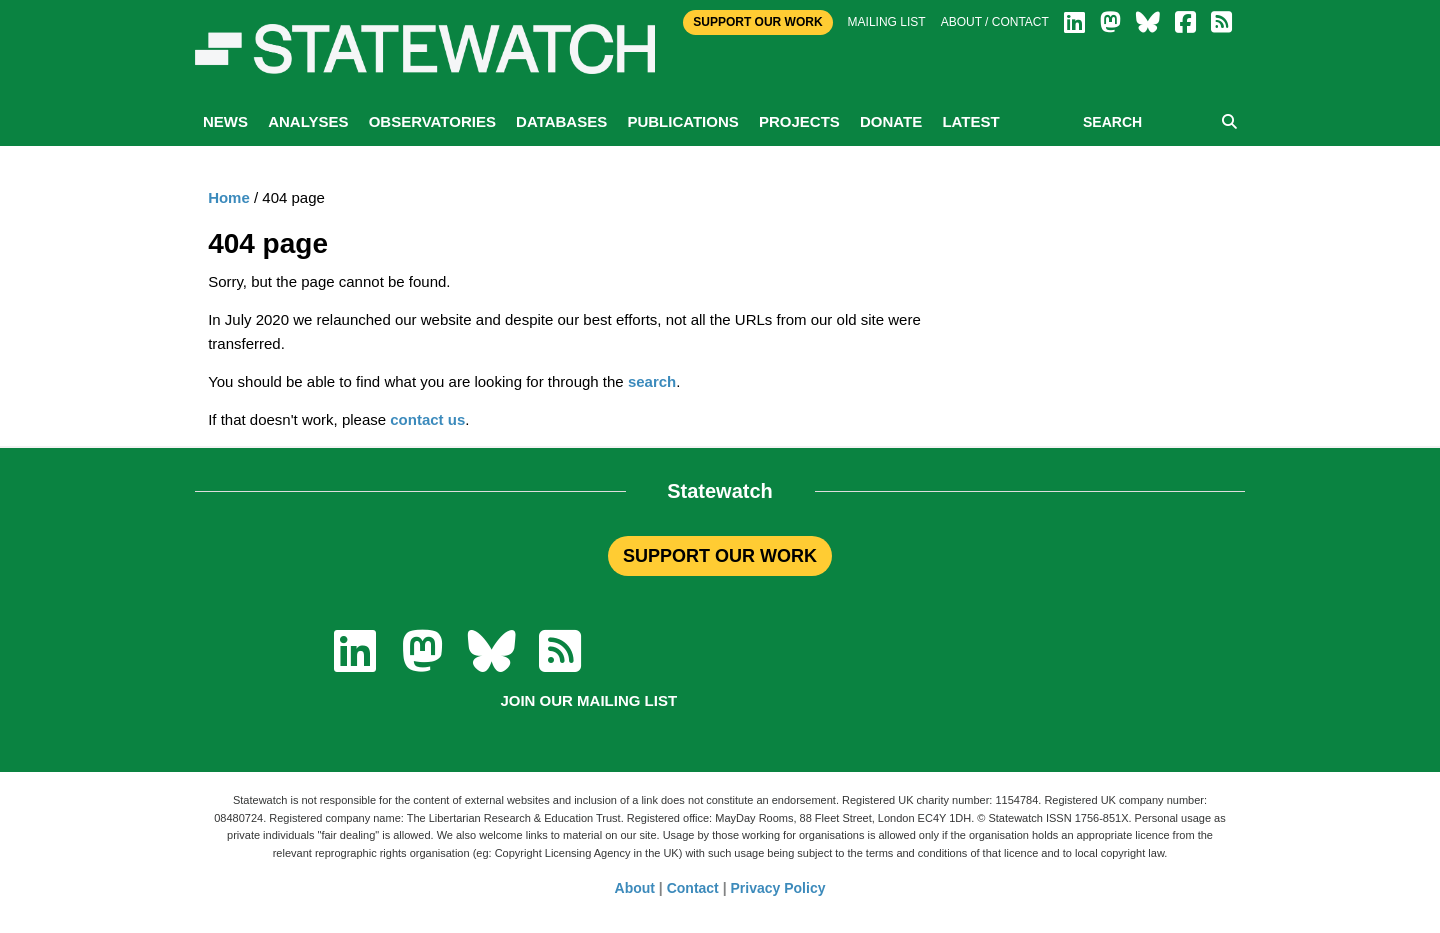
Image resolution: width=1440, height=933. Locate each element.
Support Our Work (757, 22)
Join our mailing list (588, 700)
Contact (693, 888)
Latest (970, 121)
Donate (891, 121)
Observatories (432, 121)
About (635, 888)
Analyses (308, 121)
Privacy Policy (778, 888)
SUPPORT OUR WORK (720, 556)
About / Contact (995, 22)
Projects (799, 121)
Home (229, 197)
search (652, 381)
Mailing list (887, 22)
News (225, 121)
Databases (561, 121)
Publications (682, 121)
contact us (427, 419)
